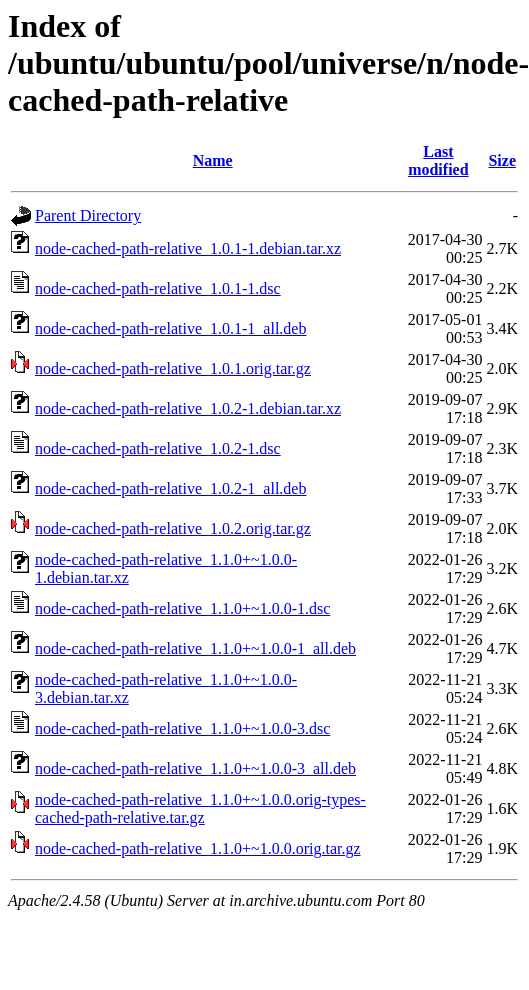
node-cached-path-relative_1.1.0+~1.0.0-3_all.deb (195, 768)
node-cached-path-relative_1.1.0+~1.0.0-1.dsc (182, 608)
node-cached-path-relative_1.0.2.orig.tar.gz (173, 528)
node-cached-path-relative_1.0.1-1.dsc (158, 288)
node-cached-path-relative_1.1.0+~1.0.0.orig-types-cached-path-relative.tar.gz (200, 808)
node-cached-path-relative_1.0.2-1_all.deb (170, 488)
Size (502, 160)
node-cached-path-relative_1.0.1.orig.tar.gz (173, 368)
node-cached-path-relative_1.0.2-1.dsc (158, 448)
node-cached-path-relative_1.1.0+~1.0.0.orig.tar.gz (198, 848)
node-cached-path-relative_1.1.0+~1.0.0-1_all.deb (195, 648)
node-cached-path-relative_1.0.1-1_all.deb (170, 328)
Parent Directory (88, 215)
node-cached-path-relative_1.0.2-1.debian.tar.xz (188, 408)
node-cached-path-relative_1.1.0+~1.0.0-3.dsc (182, 728)
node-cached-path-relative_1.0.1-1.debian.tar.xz (188, 248)
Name (213, 160)
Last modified (438, 160)
